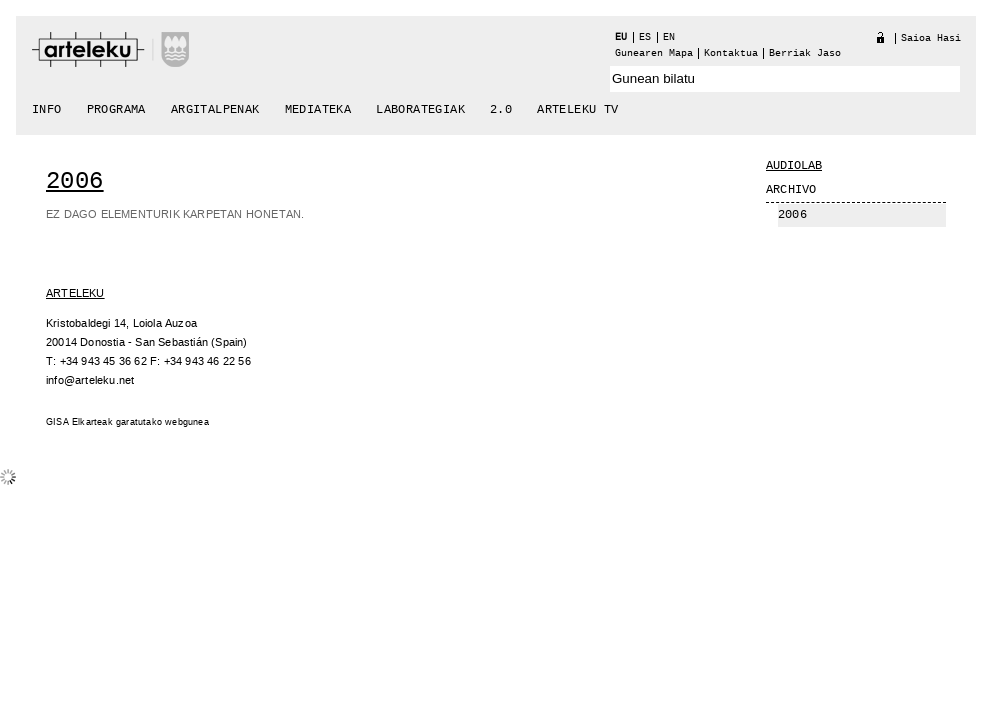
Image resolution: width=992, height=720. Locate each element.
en (669, 37)
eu (621, 37)
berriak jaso (805, 53)
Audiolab (794, 166)
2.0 (501, 110)
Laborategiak (420, 110)
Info (47, 110)
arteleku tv (577, 110)
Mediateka (318, 110)
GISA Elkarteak (79, 422)
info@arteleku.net (90, 380)
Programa (116, 110)
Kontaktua (731, 53)
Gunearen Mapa (654, 53)
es (645, 37)
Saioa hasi (931, 38)
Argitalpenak (215, 110)
